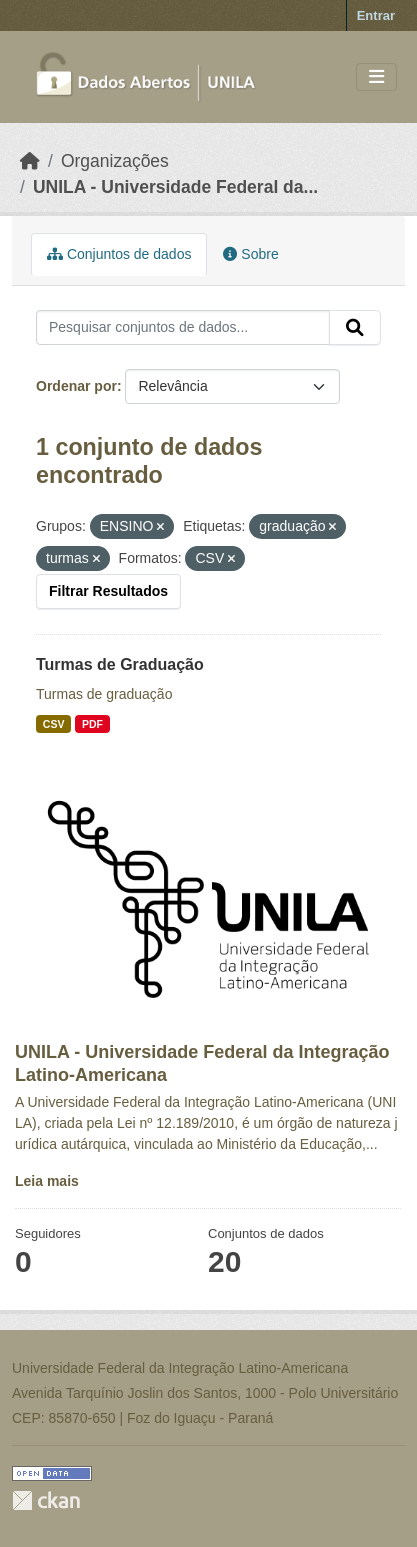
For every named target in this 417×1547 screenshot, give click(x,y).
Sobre (250, 254)
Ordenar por (76, 386)
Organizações (115, 161)
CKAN (46, 1500)
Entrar (376, 15)
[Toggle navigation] (376, 77)
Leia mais (47, 1181)
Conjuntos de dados (119, 254)
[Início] (30, 161)
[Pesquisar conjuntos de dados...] (183, 328)
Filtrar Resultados (108, 591)
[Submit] (355, 328)
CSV (54, 724)
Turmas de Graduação (120, 664)
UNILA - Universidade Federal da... (175, 187)
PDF (92, 724)
